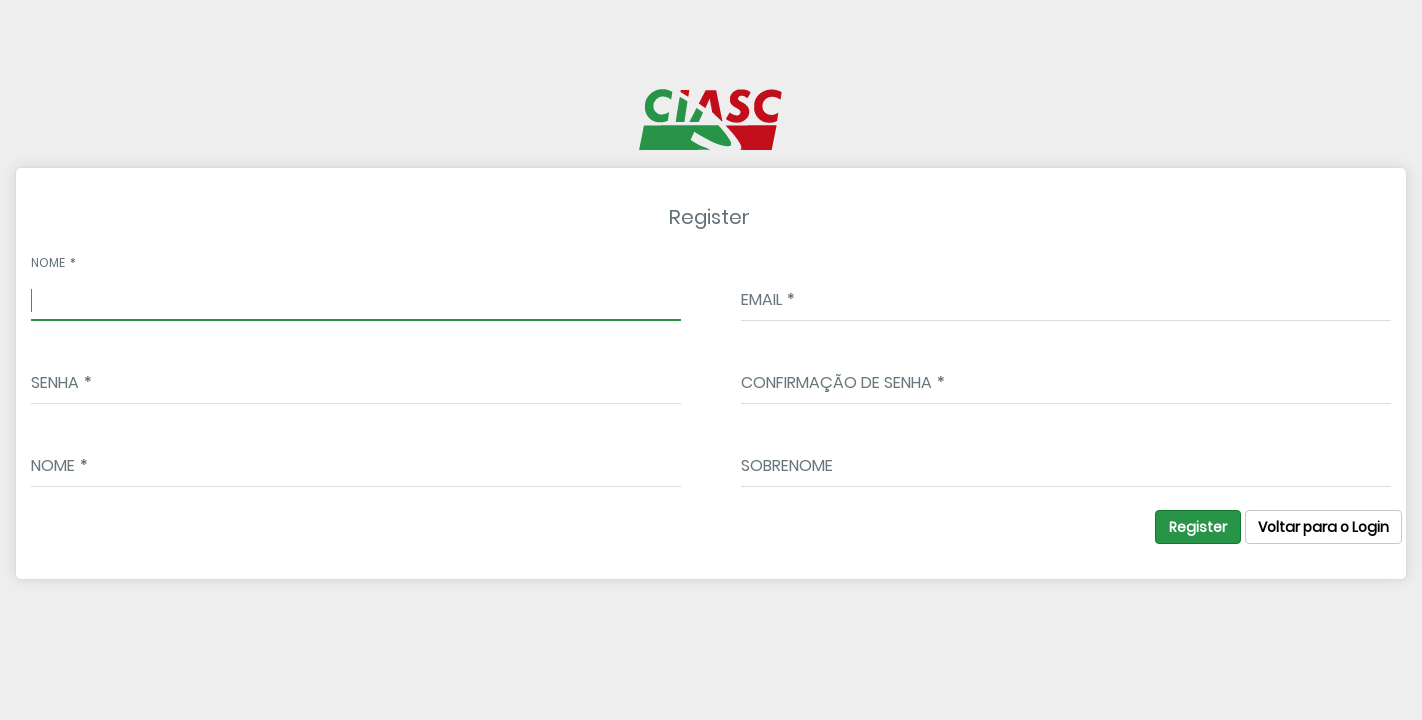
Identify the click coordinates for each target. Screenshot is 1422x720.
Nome (48, 262)
